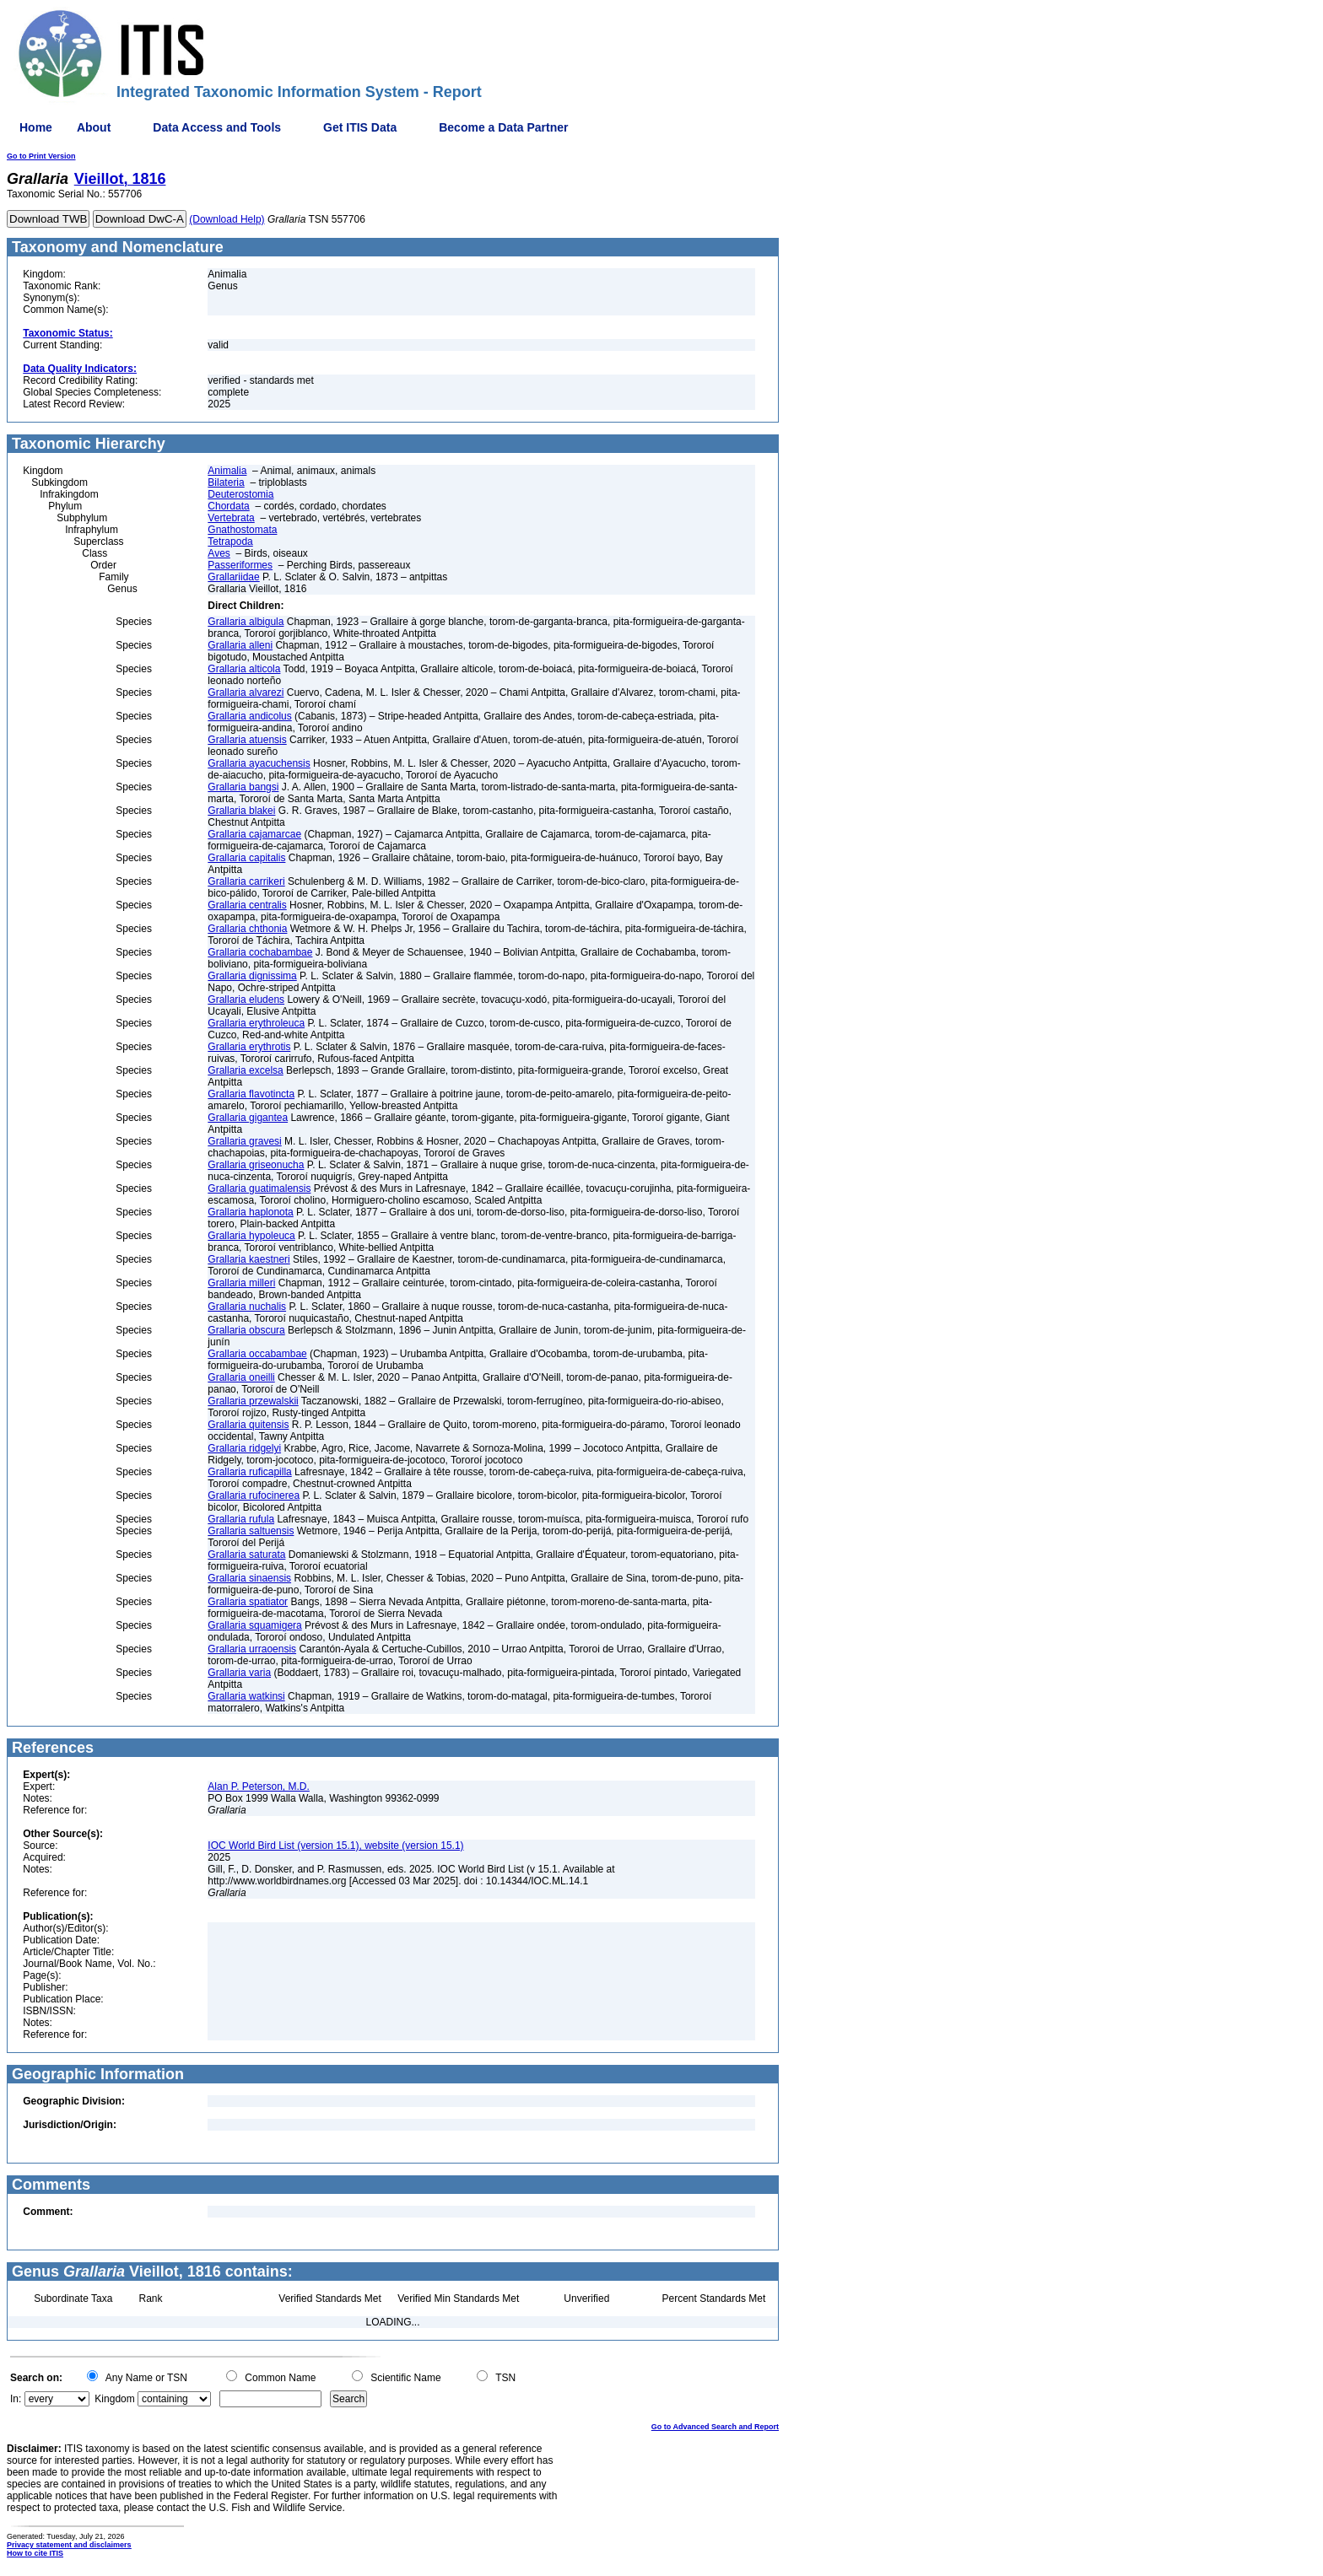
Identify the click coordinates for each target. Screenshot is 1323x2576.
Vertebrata (231, 518)
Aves (219, 553)
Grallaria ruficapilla (249, 1472)
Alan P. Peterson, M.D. (259, 1786)
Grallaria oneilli (241, 1377)
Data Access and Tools (217, 127)
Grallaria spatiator (248, 1602)
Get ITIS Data (360, 127)
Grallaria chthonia (247, 929)
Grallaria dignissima (252, 976)
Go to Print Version (41, 156)
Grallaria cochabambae (260, 952)
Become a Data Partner (503, 127)
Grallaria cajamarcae (254, 834)
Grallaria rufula (241, 1519)
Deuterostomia (240, 494)
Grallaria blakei (241, 810)
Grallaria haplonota (250, 1212)
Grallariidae (233, 577)
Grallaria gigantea (248, 1118)
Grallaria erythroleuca (256, 1023)
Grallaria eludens (246, 999)
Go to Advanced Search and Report (715, 2426)
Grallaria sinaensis (249, 1578)
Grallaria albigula (246, 622)
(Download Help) (226, 219)
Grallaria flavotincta (251, 1094)
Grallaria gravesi (244, 1141)
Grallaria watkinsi (246, 1696)
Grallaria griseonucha (256, 1165)
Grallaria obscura (246, 1330)
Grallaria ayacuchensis (259, 763)
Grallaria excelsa (245, 1070)
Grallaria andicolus (249, 716)
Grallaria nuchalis (247, 1306)
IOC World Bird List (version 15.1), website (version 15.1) (335, 1845)
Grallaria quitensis (248, 1425)
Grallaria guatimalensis (259, 1188)
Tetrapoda (230, 541)
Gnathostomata (242, 530)
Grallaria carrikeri (246, 881)
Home (35, 127)
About (94, 127)
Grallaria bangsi (243, 787)
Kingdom (114, 2399)
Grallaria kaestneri (248, 1259)
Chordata (228, 506)
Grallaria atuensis (247, 740)
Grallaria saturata (246, 1554)
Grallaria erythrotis (249, 1047)
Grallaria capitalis (246, 858)
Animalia (227, 471)
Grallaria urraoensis (252, 1649)
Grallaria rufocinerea (254, 1495)
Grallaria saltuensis (251, 1531)
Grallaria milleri (241, 1283)
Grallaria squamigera (254, 1625)
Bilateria (226, 482)
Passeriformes (240, 565)
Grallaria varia (239, 1673)
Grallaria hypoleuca (251, 1236)
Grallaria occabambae (257, 1354)
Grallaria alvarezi (246, 692)
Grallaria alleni (240, 645)
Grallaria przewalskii (253, 1401)
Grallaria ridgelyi (244, 1448)
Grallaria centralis (247, 905)
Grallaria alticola (244, 669)
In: (15, 2399)
